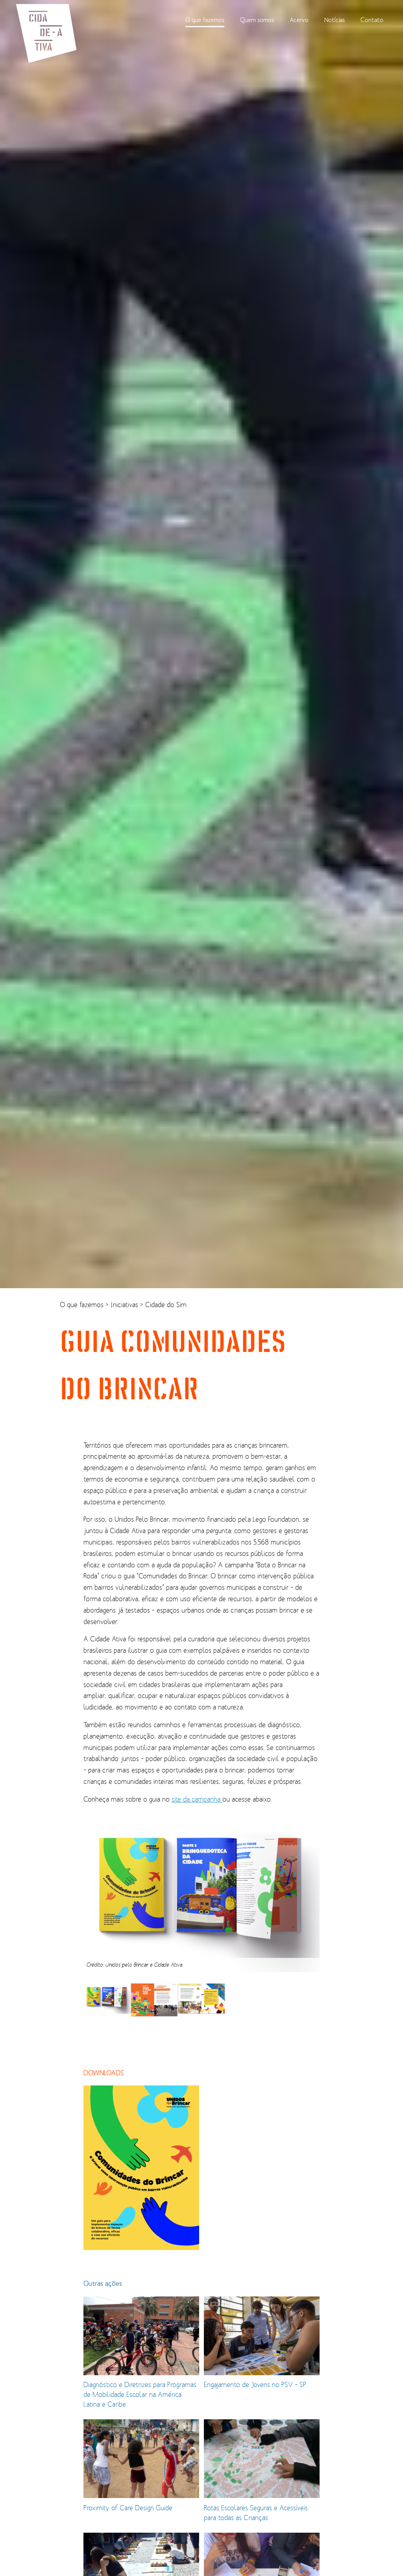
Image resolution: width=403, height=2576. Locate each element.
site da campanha (197, 1799)
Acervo (299, 20)
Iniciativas (125, 1304)
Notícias (334, 20)
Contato (371, 20)
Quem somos (257, 20)
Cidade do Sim (166, 1304)
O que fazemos (204, 20)
